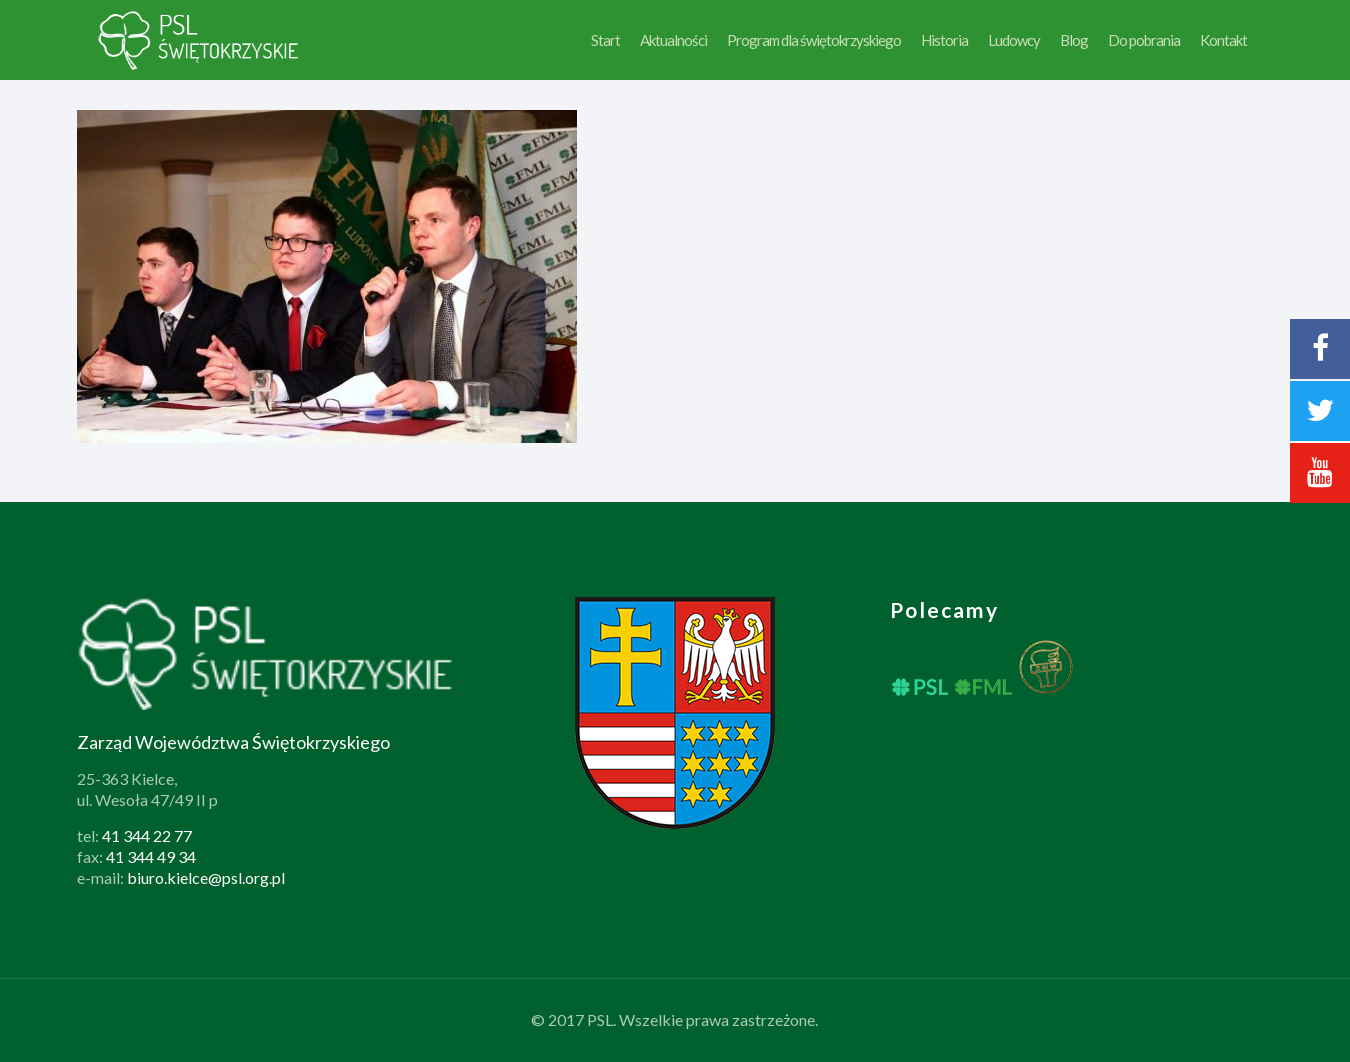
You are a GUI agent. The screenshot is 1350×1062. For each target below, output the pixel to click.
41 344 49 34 (151, 856)
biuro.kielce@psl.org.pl (206, 877)
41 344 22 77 (147, 835)
